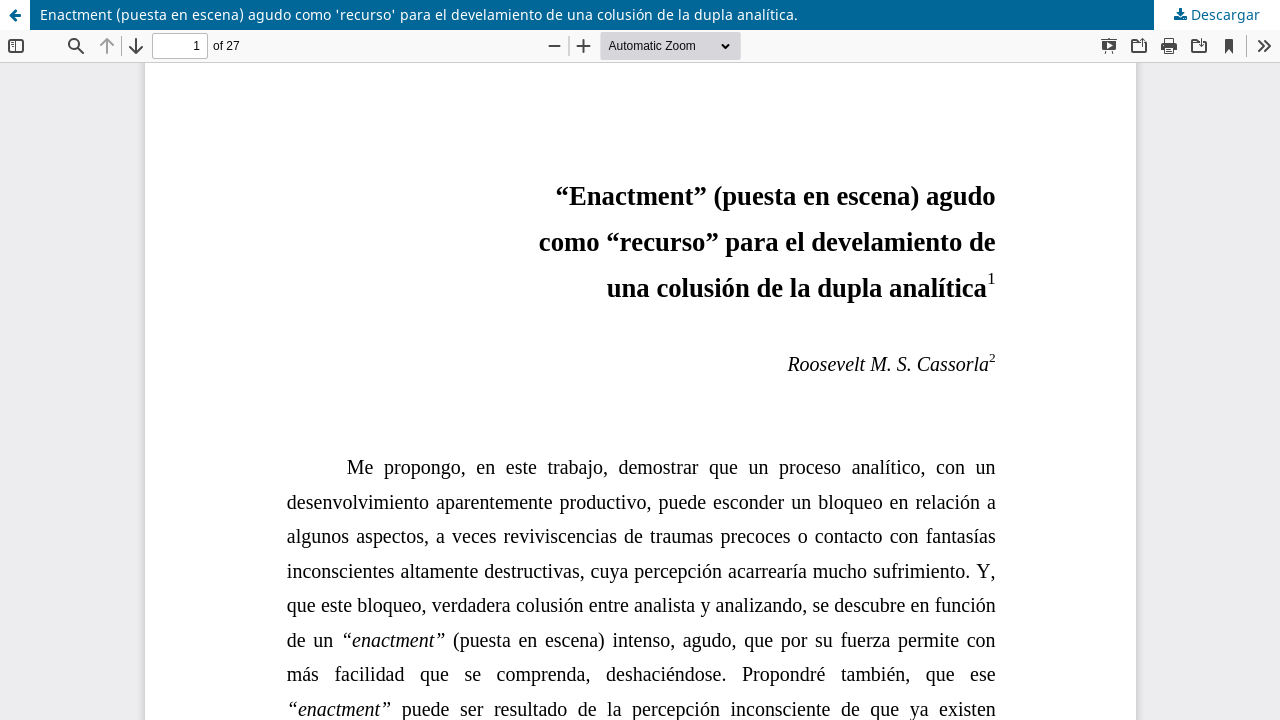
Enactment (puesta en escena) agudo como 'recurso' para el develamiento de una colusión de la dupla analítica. (419, 14)
